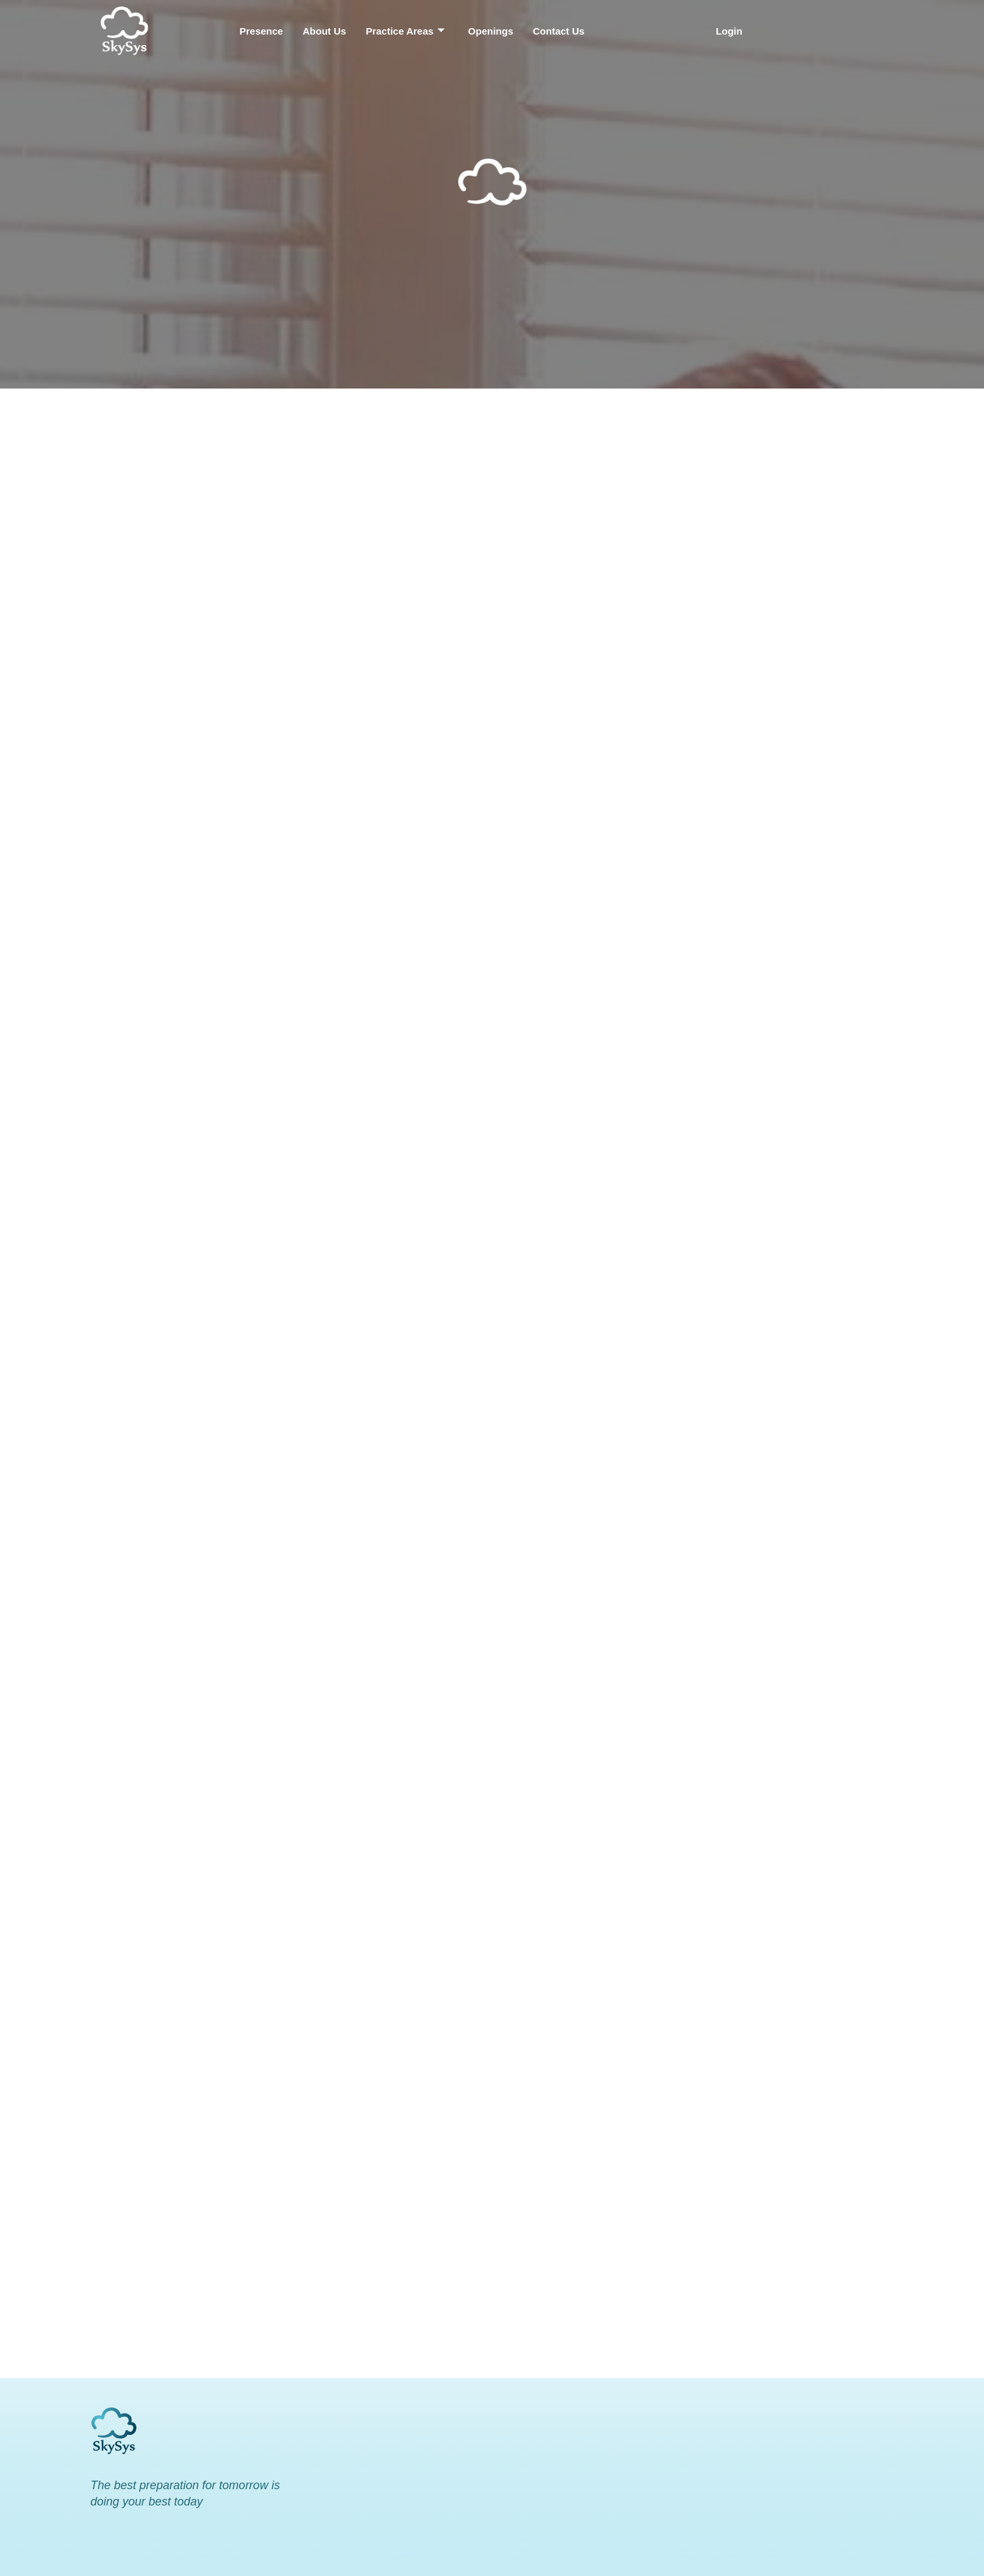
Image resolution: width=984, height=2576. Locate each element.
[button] (732, 31)
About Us (324, 31)
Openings (490, 31)
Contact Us (558, 31)
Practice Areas (405, 31)
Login (729, 31)
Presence (261, 31)
